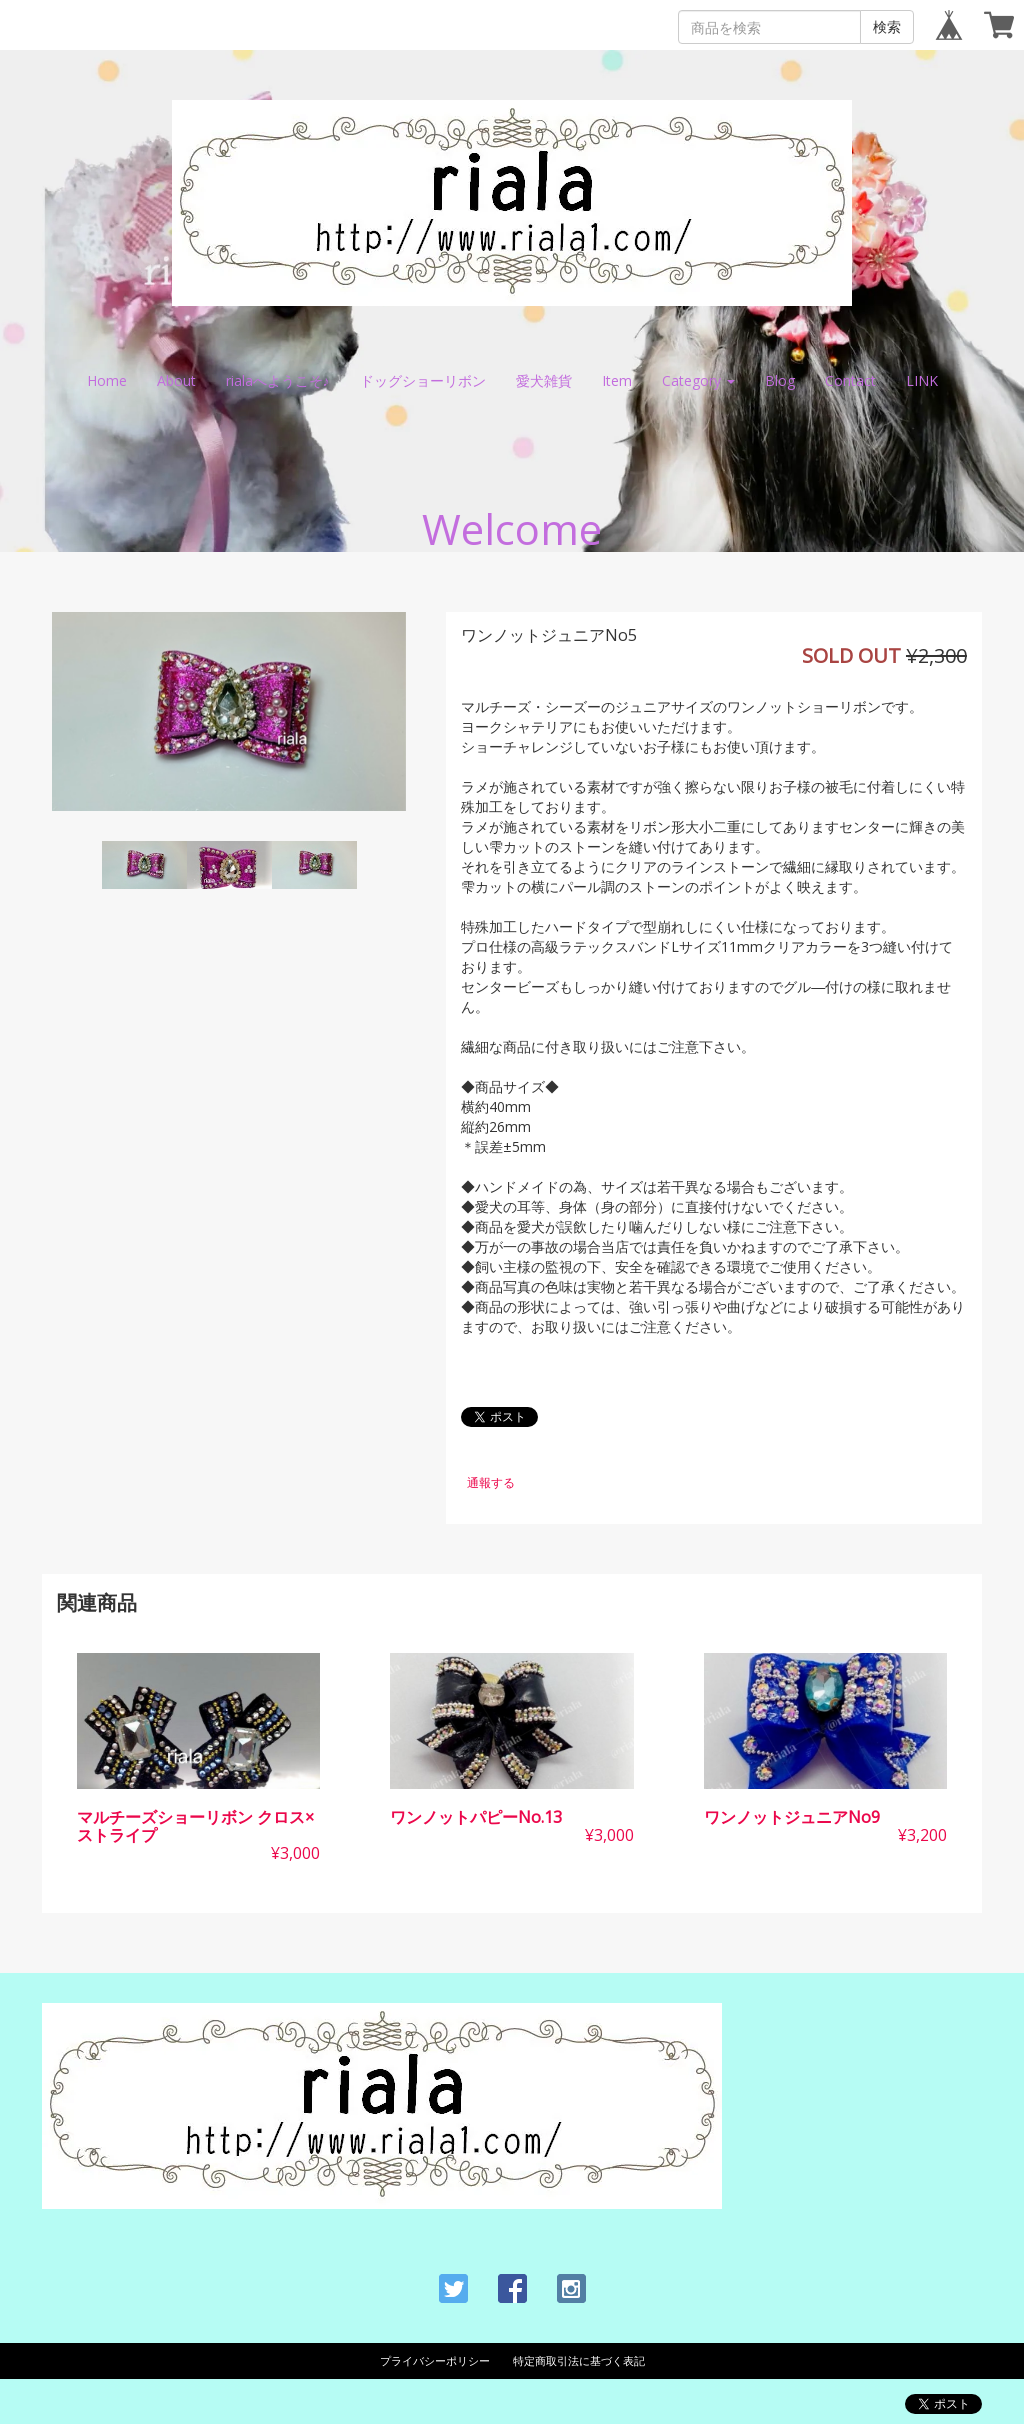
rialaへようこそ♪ (278, 380)
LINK (922, 380)
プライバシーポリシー (435, 2360)
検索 (887, 26)
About (176, 380)
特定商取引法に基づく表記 (579, 2360)
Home (107, 380)
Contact (850, 380)
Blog (780, 380)
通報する (491, 1482)
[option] (229, 711)
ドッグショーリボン (423, 380)
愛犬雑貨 (544, 380)
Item (617, 380)
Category (698, 380)
